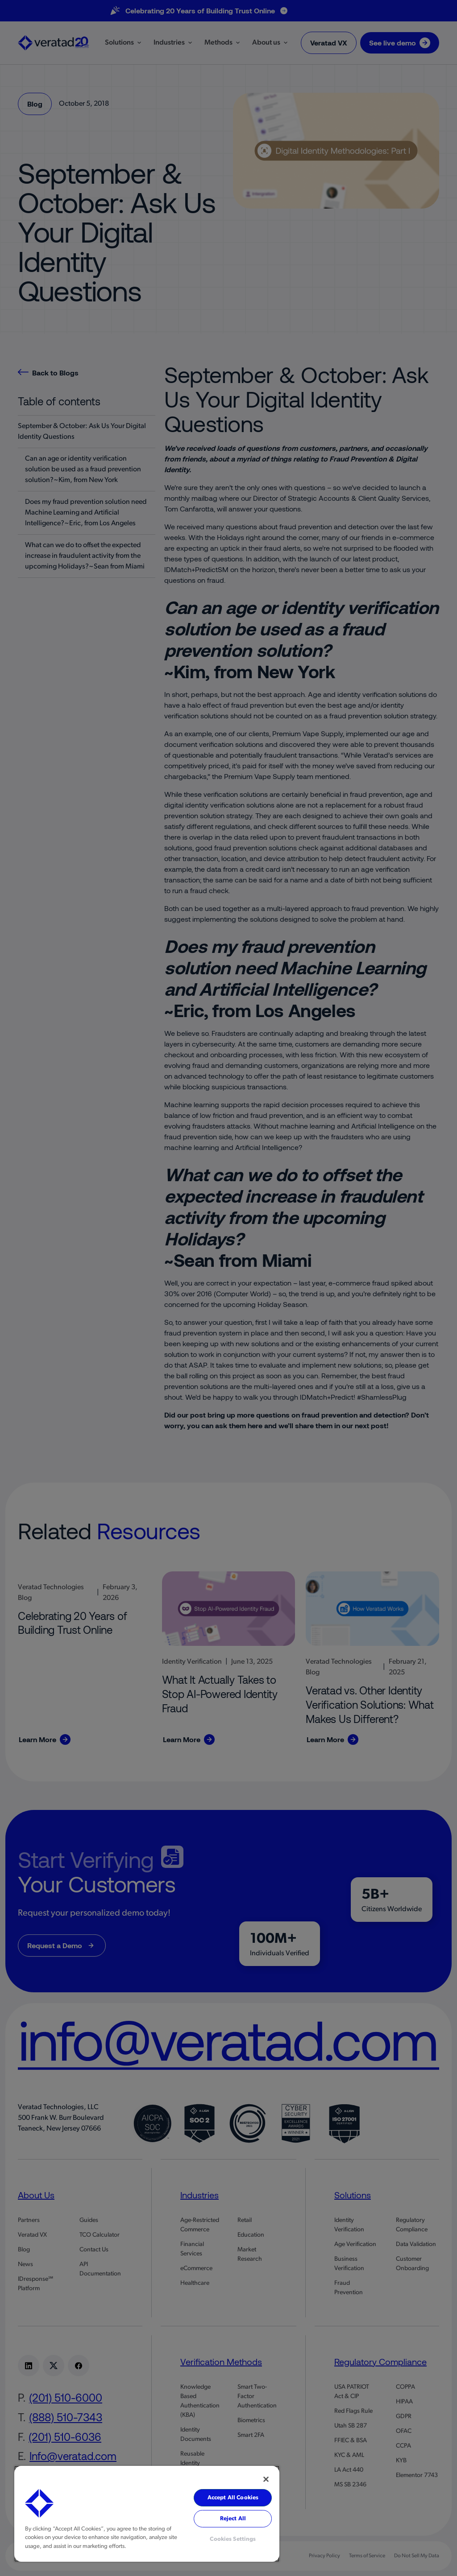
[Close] (266, 2479)
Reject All (233, 2519)
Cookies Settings (233, 2539)
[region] (146, 2514)
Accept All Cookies (233, 2498)
